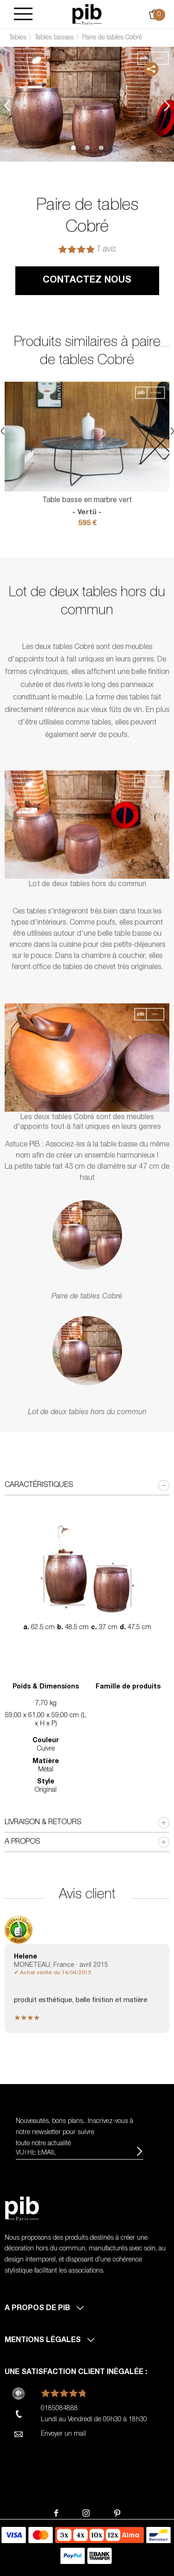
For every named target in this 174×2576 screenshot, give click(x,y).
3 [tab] (101, 147)
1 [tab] (73, 147)
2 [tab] (87, 147)
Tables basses (54, 38)
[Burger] (23, 14)
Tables (17, 38)
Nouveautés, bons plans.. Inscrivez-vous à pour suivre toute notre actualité (74, 2132)
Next (167, 105)
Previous (7, 105)
